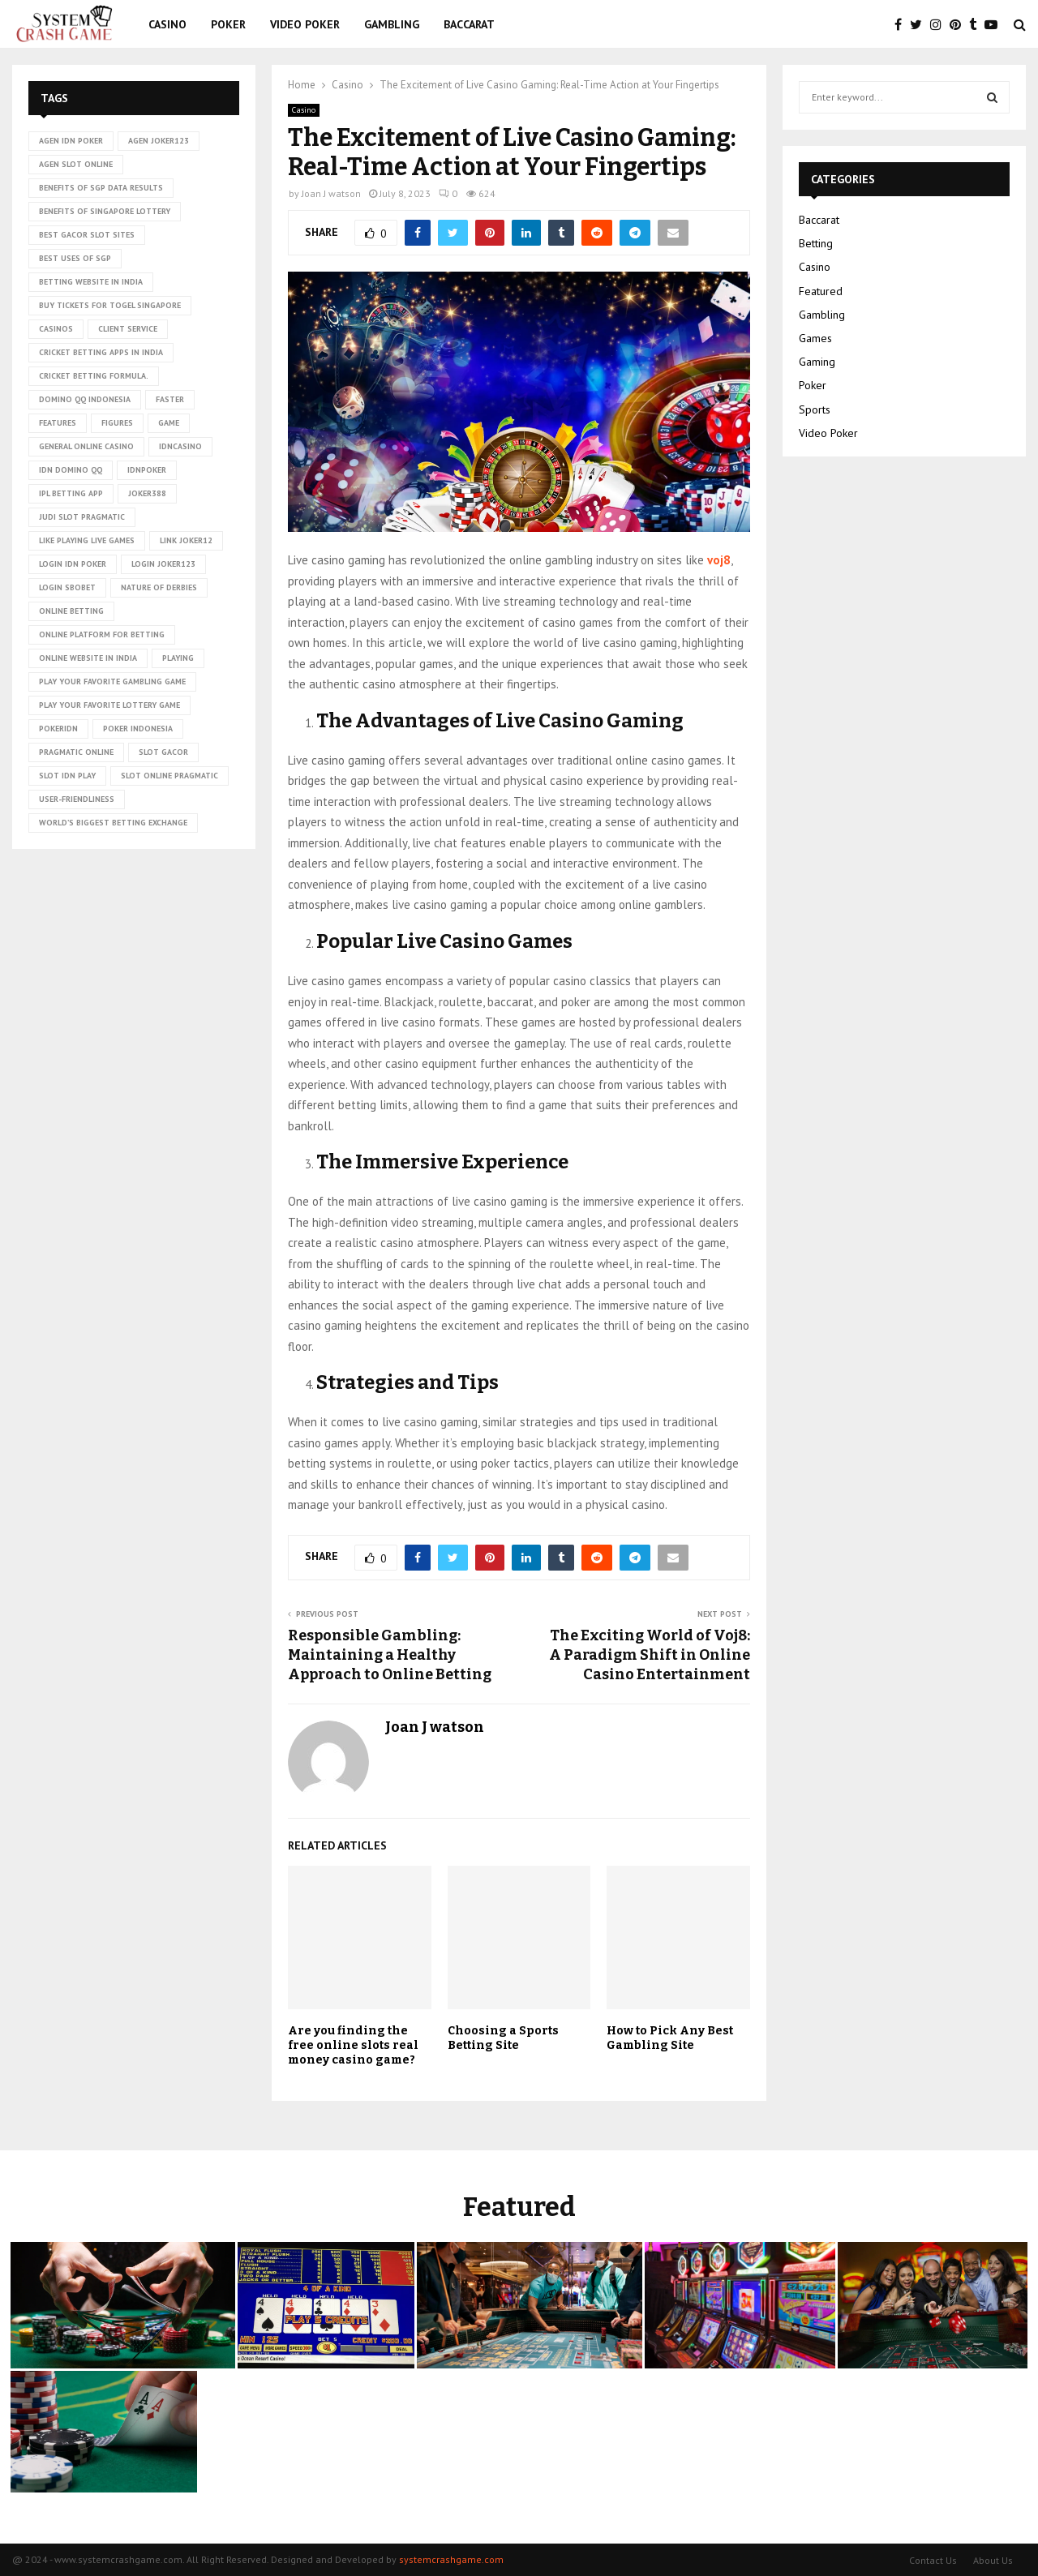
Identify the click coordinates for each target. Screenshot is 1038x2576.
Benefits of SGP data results (101, 187)
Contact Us (933, 2560)
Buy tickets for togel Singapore (110, 305)
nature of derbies (159, 587)
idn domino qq (70, 470)
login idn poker (72, 564)
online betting (71, 611)
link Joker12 (186, 540)
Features (57, 423)
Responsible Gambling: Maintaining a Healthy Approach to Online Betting (389, 1655)
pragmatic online (76, 752)
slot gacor (163, 752)
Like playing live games (87, 540)
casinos (56, 329)
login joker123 (163, 564)
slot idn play (67, 775)
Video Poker (305, 24)
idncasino (180, 446)
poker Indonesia (138, 728)
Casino (167, 24)
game (168, 423)
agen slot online (76, 164)
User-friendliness (76, 799)
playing (178, 658)
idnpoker (146, 470)
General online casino (86, 446)
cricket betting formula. (93, 376)
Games (815, 338)
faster (170, 399)
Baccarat (469, 24)
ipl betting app (71, 493)
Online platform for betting (102, 634)
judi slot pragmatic (82, 517)
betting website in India (91, 281)
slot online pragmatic (169, 775)
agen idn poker (71, 140)
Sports (814, 409)
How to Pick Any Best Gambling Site (670, 2038)
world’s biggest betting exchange (113, 822)
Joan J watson (331, 193)
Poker (228, 24)
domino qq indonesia (85, 399)
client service (127, 329)
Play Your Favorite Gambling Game (112, 681)
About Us (993, 2560)
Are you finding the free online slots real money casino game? (353, 2045)
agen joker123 (158, 140)
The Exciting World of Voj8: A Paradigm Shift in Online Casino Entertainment (649, 1655)
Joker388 (147, 493)
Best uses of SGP (75, 258)
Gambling (391, 24)
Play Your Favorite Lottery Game (109, 705)
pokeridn (58, 728)
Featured (821, 291)
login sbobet (67, 587)
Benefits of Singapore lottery (104, 211)
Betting (816, 243)
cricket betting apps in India (101, 352)
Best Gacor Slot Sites (87, 234)
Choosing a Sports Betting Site (503, 2038)
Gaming (817, 361)
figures (117, 423)
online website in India (88, 658)
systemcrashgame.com (451, 2559)
